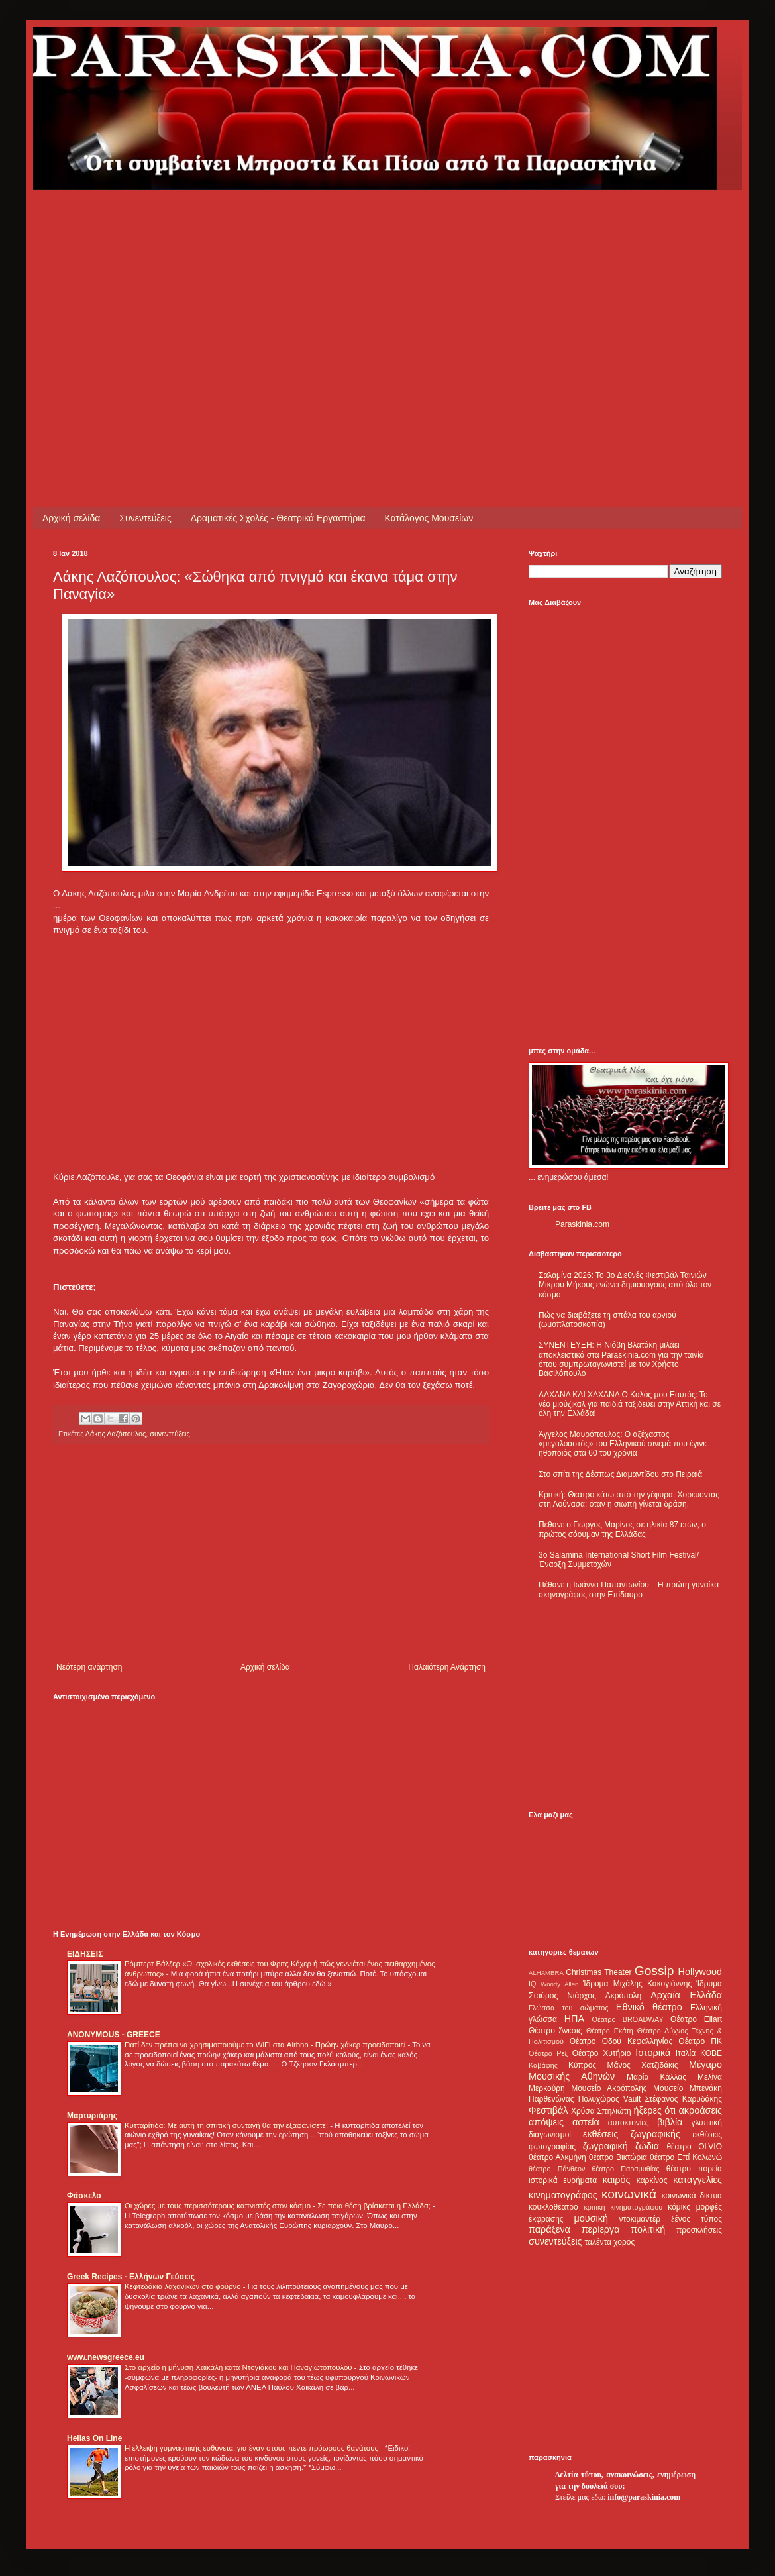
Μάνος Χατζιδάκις (642, 2065)
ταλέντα (598, 2242)
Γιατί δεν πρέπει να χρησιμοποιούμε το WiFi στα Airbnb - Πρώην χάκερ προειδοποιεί (266, 2045)
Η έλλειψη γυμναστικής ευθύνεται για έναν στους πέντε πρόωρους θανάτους (252, 2448)
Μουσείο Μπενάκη (687, 2088)
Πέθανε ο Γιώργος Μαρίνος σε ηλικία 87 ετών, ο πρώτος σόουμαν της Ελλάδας (622, 1529)
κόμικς (679, 2207)
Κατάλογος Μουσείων (429, 518)
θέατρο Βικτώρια (618, 2157)
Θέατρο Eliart (696, 2019)
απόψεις (546, 2122)
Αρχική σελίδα (71, 518)
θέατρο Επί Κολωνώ (686, 2157)
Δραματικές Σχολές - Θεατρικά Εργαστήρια (278, 518)
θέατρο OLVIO (694, 2146)
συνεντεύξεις (169, 1434)
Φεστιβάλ (548, 2110)
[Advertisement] (281, 283)
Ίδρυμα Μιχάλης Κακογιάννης (637, 1983)
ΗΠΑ (574, 2018)
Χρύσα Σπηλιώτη (601, 2111)
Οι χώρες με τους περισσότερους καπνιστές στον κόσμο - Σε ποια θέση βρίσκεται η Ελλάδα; (279, 2206)
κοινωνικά (628, 2194)
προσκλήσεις (699, 2230)
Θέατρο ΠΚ (700, 2041)
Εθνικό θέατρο (649, 2007)
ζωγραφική (605, 2146)
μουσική (591, 2218)
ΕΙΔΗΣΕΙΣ (85, 1954)
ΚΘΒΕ (711, 2053)
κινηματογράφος (563, 2195)
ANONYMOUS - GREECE (113, 2034)
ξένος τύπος (696, 2219)
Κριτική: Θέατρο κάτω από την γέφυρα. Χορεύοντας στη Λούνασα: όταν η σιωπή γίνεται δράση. (629, 1499)
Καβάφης (543, 2065)
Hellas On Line (94, 2438)
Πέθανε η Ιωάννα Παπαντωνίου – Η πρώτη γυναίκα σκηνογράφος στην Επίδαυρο (629, 1589)
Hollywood (700, 1971)
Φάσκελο (84, 2195)
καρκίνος (652, 2180)
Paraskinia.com (582, 1224)
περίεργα (601, 2229)
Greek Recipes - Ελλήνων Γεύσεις (131, 2276)
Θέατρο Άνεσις (555, 2030)
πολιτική (648, 2229)
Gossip (654, 1971)
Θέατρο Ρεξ (548, 2053)
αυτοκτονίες (628, 2122)
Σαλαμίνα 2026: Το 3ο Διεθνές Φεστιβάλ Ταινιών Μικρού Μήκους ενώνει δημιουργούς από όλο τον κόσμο (625, 1285)
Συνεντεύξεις (145, 518)
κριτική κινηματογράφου (623, 2207)
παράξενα (549, 2229)
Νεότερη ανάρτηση (89, 1667)
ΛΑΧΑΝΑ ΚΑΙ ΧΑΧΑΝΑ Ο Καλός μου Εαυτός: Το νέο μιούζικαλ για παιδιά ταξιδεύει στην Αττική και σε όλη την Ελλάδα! (630, 1404)
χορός (624, 2242)
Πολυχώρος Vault (609, 2099)
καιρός (617, 2179)
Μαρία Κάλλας (656, 2077)
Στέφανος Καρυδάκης (683, 2099)
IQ (532, 1984)
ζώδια (647, 2146)
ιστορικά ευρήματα (563, 2180)
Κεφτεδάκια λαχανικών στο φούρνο (184, 2286)
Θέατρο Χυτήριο (601, 2053)
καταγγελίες (697, 2179)
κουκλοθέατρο (553, 2207)
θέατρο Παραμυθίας (626, 2169)
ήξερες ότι (654, 2110)
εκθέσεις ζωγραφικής (631, 2134)
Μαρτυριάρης (92, 2115)
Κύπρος (582, 2065)
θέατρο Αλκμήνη (557, 2157)
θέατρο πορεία (694, 2168)
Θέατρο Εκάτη (609, 2031)
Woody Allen (559, 1984)
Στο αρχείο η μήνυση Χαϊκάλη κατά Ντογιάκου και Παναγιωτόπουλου (239, 2367)
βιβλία (669, 2122)
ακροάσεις (700, 2110)
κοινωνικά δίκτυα (692, 2195)
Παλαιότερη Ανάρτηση (447, 1667)
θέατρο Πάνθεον (557, 2169)
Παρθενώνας (551, 2099)
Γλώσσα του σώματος (569, 2008)
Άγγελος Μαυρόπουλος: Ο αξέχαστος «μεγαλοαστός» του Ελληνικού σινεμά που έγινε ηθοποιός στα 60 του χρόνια (622, 1444)
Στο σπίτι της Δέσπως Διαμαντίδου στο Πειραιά (620, 1474)
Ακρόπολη (623, 1995)
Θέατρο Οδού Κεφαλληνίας (621, 2041)
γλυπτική (706, 2122)
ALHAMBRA (546, 1972)
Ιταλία (686, 2053)
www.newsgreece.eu (105, 2357)
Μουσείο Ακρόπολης (608, 2088)
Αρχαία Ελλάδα (686, 1995)
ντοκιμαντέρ (640, 2219)
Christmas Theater (598, 1972)
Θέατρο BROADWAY (628, 2019)
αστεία (585, 2122)
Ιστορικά (652, 2052)
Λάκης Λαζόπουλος (115, 1434)
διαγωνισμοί (550, 2134)
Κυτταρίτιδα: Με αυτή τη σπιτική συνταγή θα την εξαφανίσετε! (227, 2125)
